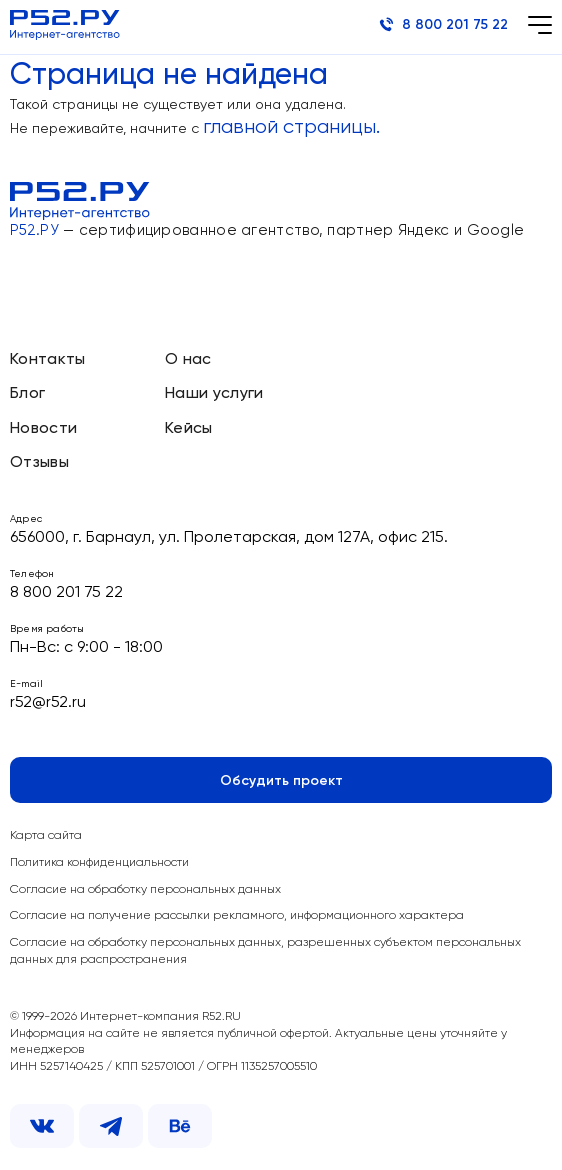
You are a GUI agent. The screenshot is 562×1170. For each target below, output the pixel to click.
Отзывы (39, 463)
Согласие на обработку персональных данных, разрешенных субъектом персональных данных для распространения (265, 951)
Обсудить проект (281, 781)
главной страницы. (291, 127)
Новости (43, 429)
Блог (27, 394)
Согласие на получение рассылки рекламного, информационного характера (237, 916)
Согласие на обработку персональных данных (145, 890)
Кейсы (189, 429)
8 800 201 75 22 (443, 24)
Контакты (48, 360)
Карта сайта (46, 836)
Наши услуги (214, 394)
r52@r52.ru (48, 703)
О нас (188, 360)
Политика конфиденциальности (99, 863)
